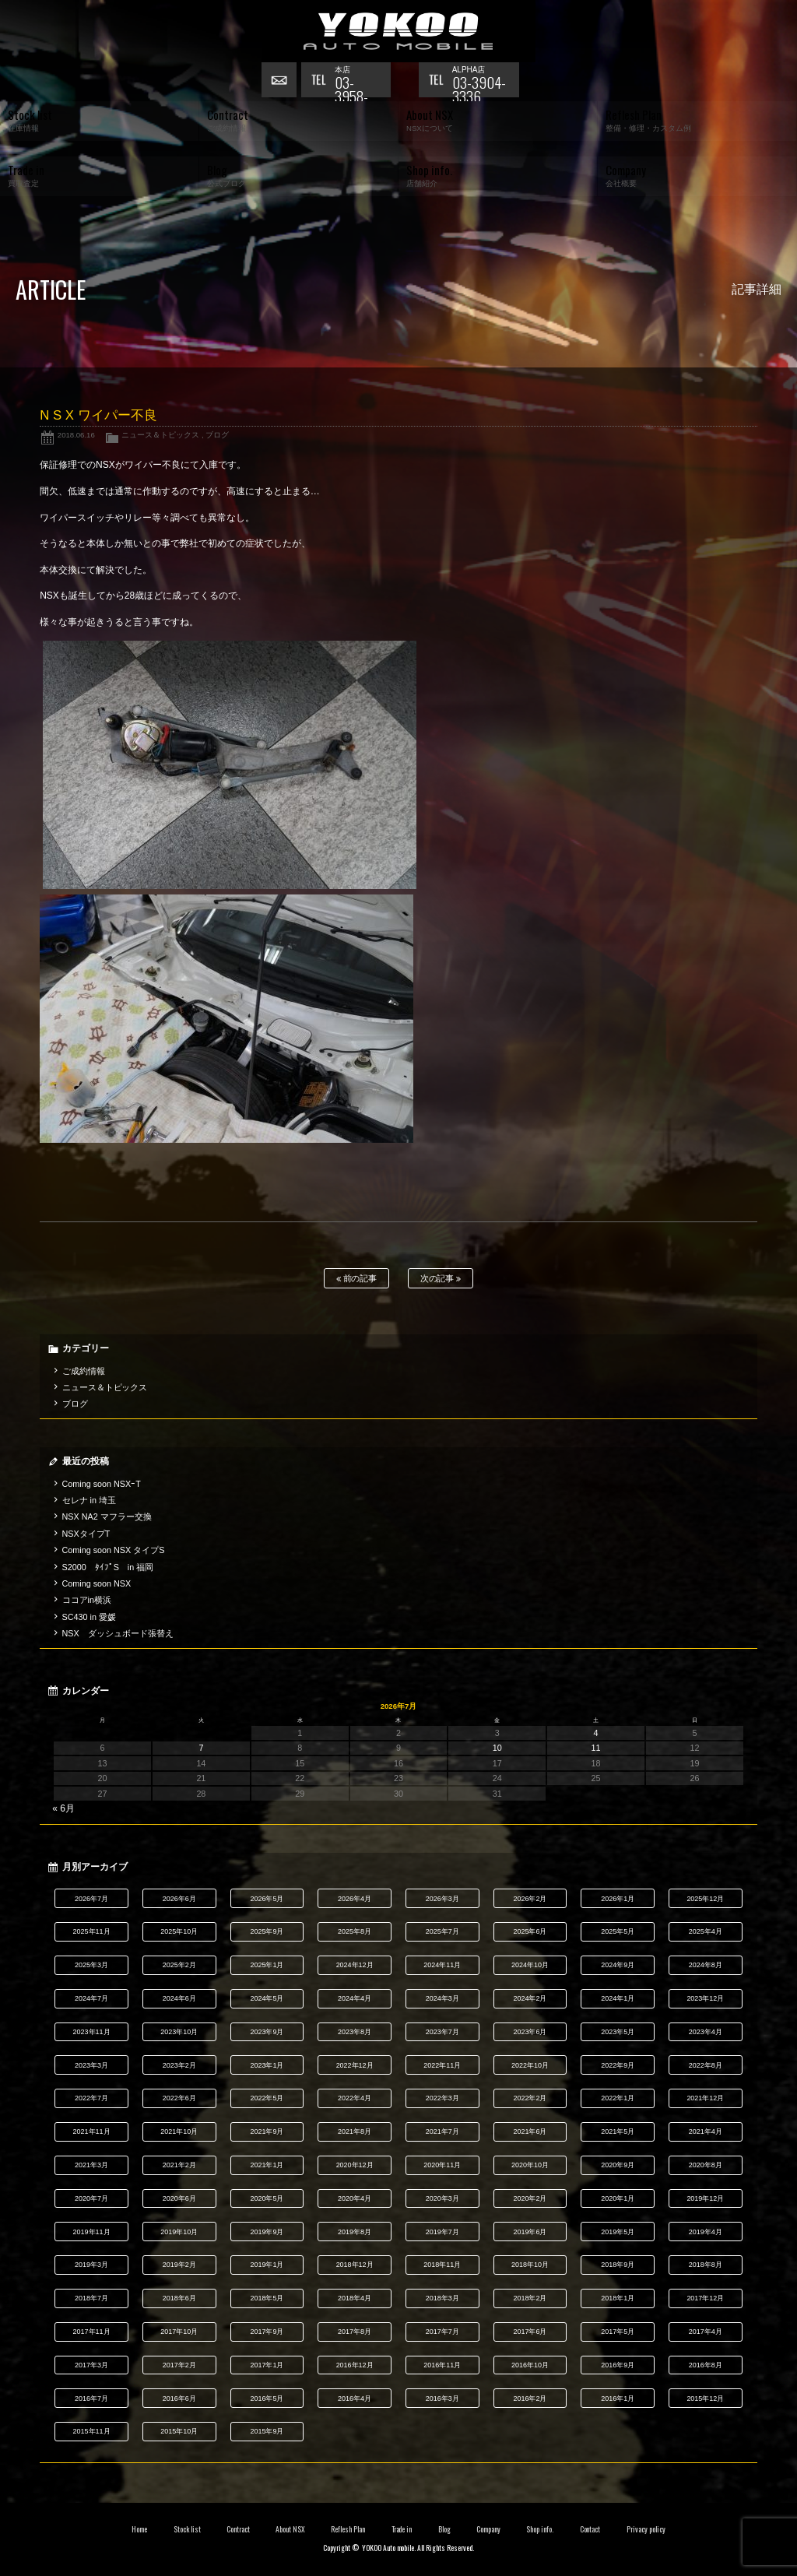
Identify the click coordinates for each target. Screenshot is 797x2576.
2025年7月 (442, 1931)
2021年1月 (266, 2165)
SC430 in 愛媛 (89, 1617)
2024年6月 (179, 1998)
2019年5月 (617, 2232)
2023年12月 (705, 1998)
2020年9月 (617, 2165)
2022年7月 (91, 2098)
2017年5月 (617, 2331)
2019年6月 (529, 2232)
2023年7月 (442, 2032)
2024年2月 (529, 1998)
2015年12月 (705, 2398)
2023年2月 (179, 2065)
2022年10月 (530, 2065)
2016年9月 (617, 2365)
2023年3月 (91, 2065)
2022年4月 (354, 2098)
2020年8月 (705, 2165)
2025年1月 (266, 1965)
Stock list (187, 2529)
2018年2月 (529, 2298)
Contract (238, 2529)
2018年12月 (355, 2264)
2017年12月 (705, 2298)
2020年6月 (179, 2198)
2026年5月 (266, 1899)
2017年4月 (705, 2331)
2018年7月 (91, 2298)
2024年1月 (617, 1998)
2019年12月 (705, 2198)
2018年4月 (354, 2298)
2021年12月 (705, 2098)
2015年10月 (179, 2431)
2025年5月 (617, 1931)
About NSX (290, 2529)
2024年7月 (91, 1998)
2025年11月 (92, 1931)
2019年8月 (354, 2232)
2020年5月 (266, 2198)
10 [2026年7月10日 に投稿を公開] (497, 1747)
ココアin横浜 (86, 1599)
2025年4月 (705, 1931)
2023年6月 (529, 2032)
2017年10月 (179, 2331)
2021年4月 (705, 2131)
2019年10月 (179, 2232)
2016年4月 (354, 2398)
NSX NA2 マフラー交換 (107, 1516)
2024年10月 (530, 1965)
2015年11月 (92, 2431)
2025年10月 (179, 1931)
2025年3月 (91, 1965)
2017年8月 (354, 2331)
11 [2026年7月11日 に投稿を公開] (596, 1747)
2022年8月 (705, 2065)
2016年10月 (530, 2365)
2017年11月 (92, 2331)
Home (139, 2529)
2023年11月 (92, 2032)
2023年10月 (179, 2032)
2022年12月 (355, 2065)
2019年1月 (266, 2264)
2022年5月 (266, 2098)
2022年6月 (179, 2098)
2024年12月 (355, 1965)
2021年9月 (266, 2131)
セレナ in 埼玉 (89, 1500)
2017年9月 (266, 2331)
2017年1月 (266, 2365)
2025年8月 (354, 1931)
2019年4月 (705, 2232)
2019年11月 (92, 2232)
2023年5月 (617, 2032)
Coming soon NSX (97, 1583)
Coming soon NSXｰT (101, 1483)
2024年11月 (442, 1965)
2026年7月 (91, 1899)
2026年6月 (179, 1899)
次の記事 (441, 1279)
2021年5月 (617, 2131)
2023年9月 (266, 2032)
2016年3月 (442, 2398)
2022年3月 (442, 2098)
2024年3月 (442, 1998)
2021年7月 (442, 2131)
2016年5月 (266, 2398)
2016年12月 (355, 2365)
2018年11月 (442, 2264)
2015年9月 (266, 2431)
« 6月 (63, 1808)
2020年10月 (530, 2165)
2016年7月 (91, 2398)
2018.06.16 (76, 435)
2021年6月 (529, 2131)
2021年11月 (92, 2131)
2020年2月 (529, 2198)
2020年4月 (354, 2198)
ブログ (217, 435)
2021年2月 (179, 2165)
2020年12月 (355, 2165)
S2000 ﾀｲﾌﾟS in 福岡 (108, 1567)
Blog (444, 2529)
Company (488, 2529)
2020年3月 (442, 2198)
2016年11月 (442, 2365)
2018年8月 (705, 2264)
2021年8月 (354, 2131)
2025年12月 (705, 1899)
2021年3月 (91, 2165)
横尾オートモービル (398, 31)
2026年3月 (442, 1899)
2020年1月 (617, 2198)
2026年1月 (617, 1899)
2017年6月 (529, 2331)
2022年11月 (442, 2065)
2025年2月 (179, 1965)
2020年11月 (442, 2165)
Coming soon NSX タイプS (113, 1550)
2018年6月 (179, 2298)
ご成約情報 (83, 1371)
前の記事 (356, 1279)
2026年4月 (354, 1899)
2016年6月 (179, 2398)
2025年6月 (529, 1931)
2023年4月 (705, 2032)
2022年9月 (617, 2065)
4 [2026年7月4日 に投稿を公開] (596, 1733)
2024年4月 (354, 1998)
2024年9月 (617, 1965)
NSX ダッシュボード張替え (118, 1633)
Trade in (402, 2529)
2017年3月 (91, 2365)
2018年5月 (266, 2298)
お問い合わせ (281, 81)
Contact (590, 2529)
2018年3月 (442, 2298)
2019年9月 (266, 2232)
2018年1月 (617, 2298)
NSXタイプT (86, 1533)
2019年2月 (179, 2264)
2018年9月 (617, 2264)
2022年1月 (617, 2098)
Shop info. (539, 2529)
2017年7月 (442, 2331)
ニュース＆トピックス (160, 435)
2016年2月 (529, 2398)
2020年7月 (91, 2198)
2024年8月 (705, 1965)
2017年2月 (179, 2365)
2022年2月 (529, 2098)
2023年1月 (266, 2065)
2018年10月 (530, 2264)
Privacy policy (646, 2529)
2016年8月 (705, 2365)
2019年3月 (91, 2264)
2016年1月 (617, 2398)
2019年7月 (442, 2232)
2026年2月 (529, 1899)
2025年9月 (266, 1931)
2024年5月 (266, 1998)
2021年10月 (179, 2131)
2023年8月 (354, 2032)
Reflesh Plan (348, 2529)
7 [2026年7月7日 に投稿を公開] (200, 1747)
